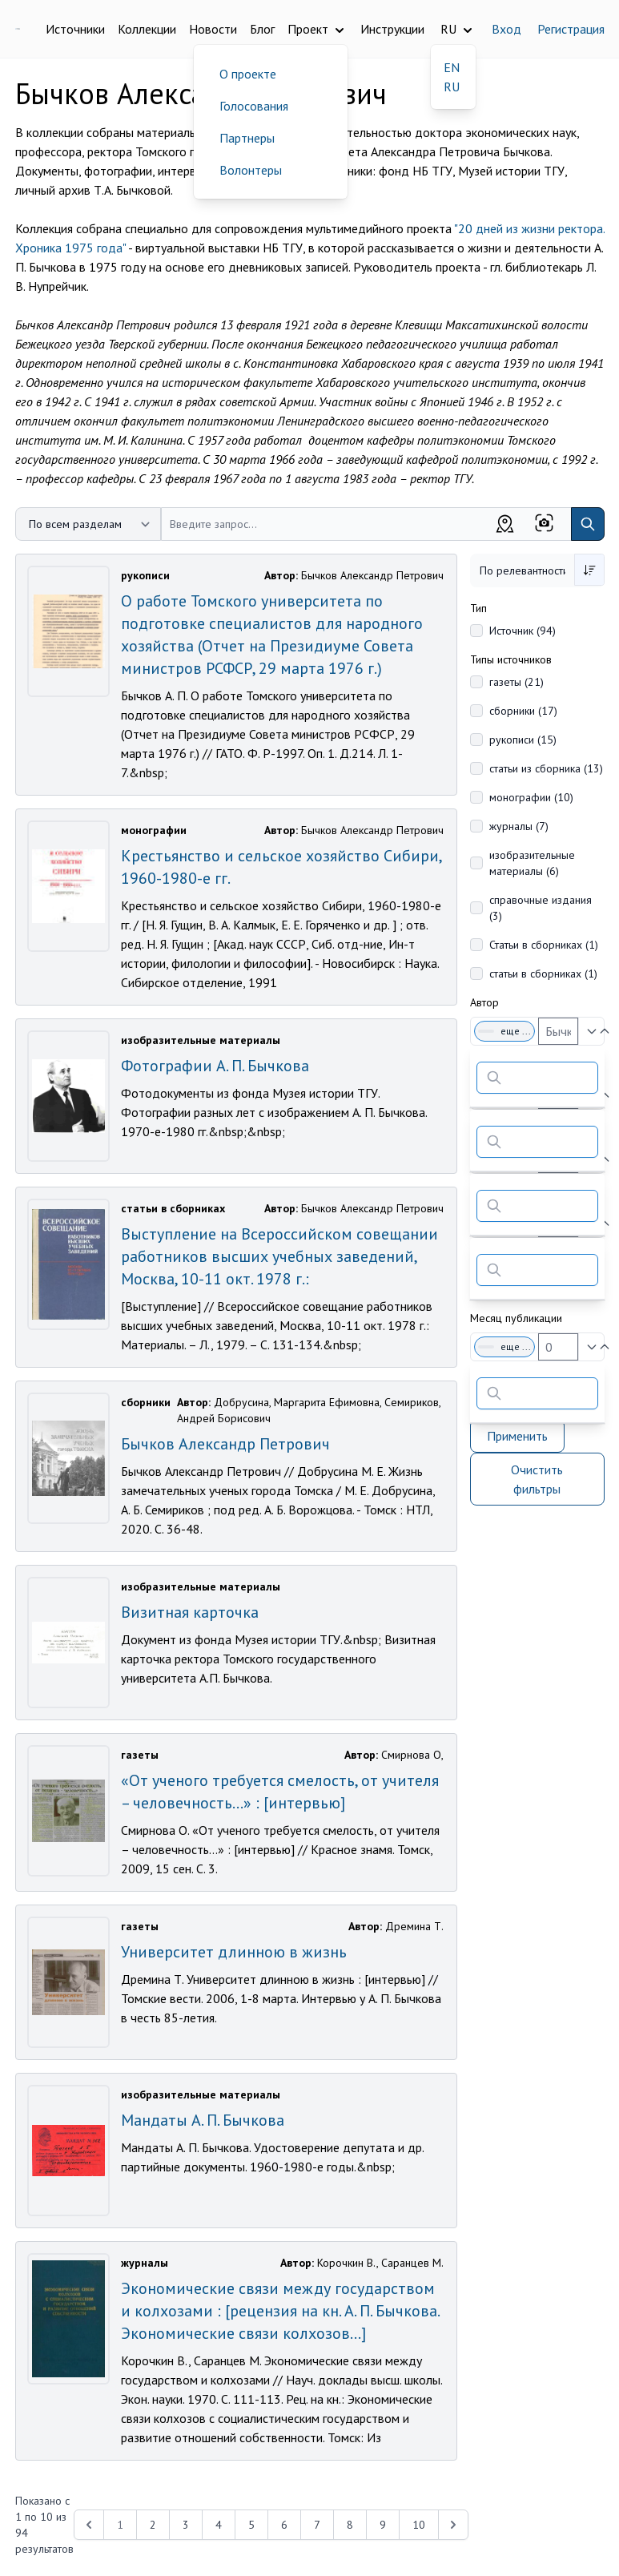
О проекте (247, 74)
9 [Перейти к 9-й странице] (383, 2525)
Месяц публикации (516, 1318)
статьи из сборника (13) (546, 768)
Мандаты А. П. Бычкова (202, 2120)
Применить (517, 1436)
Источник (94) (522, 630)
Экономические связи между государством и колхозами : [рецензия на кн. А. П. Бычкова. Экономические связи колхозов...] (280, 2311)
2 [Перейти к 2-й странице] (153, 2525)
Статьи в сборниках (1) (543, 944)
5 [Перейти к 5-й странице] (251, 2525)
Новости (213, 29)
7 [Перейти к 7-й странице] (317, 2525)
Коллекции (147, 29)
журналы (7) (519, 826)
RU (452, 87)
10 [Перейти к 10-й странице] (418, 2525)
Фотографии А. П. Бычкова (215, 1065)
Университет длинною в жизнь (234, 1951)
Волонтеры (250, 170)
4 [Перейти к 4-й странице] (218, 2525)
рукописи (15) (523, 739)
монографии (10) (531, 797)
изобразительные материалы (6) (532, 863)
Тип (478, 608)
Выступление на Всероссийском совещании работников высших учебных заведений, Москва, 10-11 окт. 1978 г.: (279, 1256)
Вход (506, 29)
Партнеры (247, 138)
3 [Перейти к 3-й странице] (186, 2525)
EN (452, 67)
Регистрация (571, 29)
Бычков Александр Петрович (225, 1443)
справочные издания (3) (540, 908)
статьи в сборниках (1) (543, 973)
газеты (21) (516, 682)
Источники (75, 29)
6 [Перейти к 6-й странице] (284, 2525)
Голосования (253, 106)
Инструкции (392, 29)
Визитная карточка (190, 1612)
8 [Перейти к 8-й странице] (350, 2525)
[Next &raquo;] (453, 2524)
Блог (262, 29)
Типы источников (511, 659)
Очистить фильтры (537, 1479)
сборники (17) (523, 710)
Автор (484, 1002)
